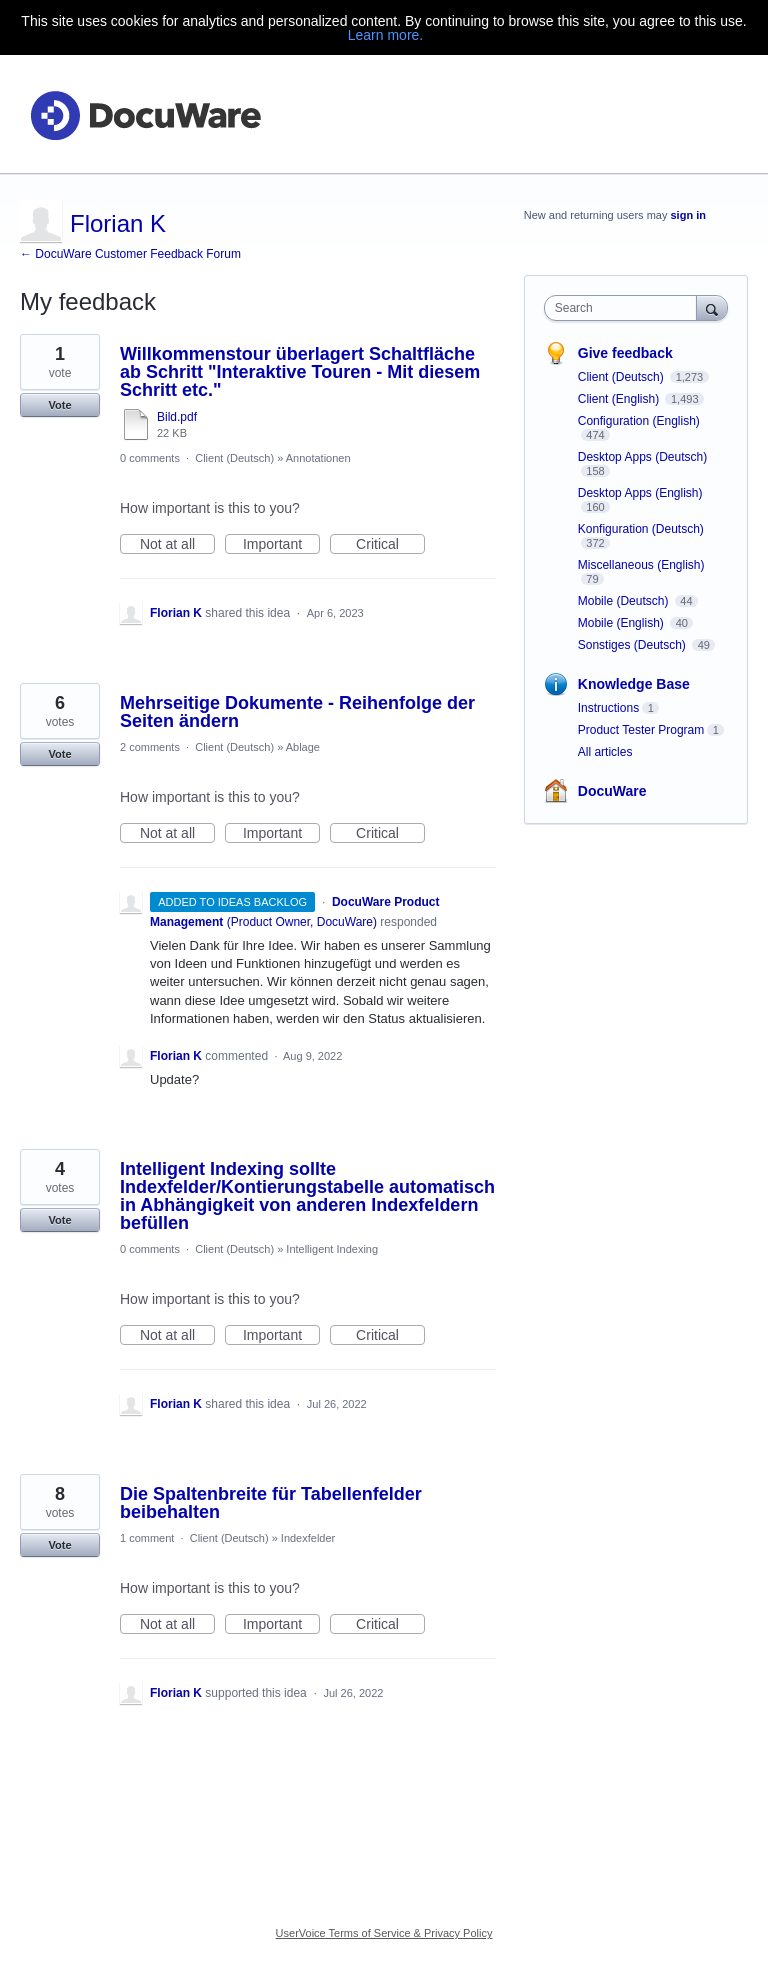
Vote (59, 405)
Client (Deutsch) (234, 458)
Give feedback (625, 353)
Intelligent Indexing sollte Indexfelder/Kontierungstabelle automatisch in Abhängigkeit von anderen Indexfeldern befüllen (307, 1196)
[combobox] (625, 308)
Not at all (177, 545)
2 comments (150, 747)
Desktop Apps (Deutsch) (642, 457)
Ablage (303, 747)
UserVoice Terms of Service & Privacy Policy (384, 1933)
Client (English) (620, 399)
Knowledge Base (634, 684)
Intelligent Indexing (332, 1249)
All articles (605, 752)
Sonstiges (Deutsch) (633, 645)
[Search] (712, 307)
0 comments (150, 458)
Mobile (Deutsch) (625, 601)
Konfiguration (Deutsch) (641, 529)
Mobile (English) (622, 623)
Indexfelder (308, 1538)
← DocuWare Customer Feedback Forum (130, 254)
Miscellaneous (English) (641, 565)
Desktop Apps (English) (640, 493)
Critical (390, 545)
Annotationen (318, 458)
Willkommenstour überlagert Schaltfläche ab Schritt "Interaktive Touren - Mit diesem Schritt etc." (300, 372)
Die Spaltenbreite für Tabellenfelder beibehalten (271, 1503)
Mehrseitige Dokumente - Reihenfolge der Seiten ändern (297, 712)
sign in (688, 215)
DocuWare (612, 791)
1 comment (147, 1538)
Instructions (608, 708)
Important (281, 545)
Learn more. (385, 35)
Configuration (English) (639, 421)
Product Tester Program (641, 730)
